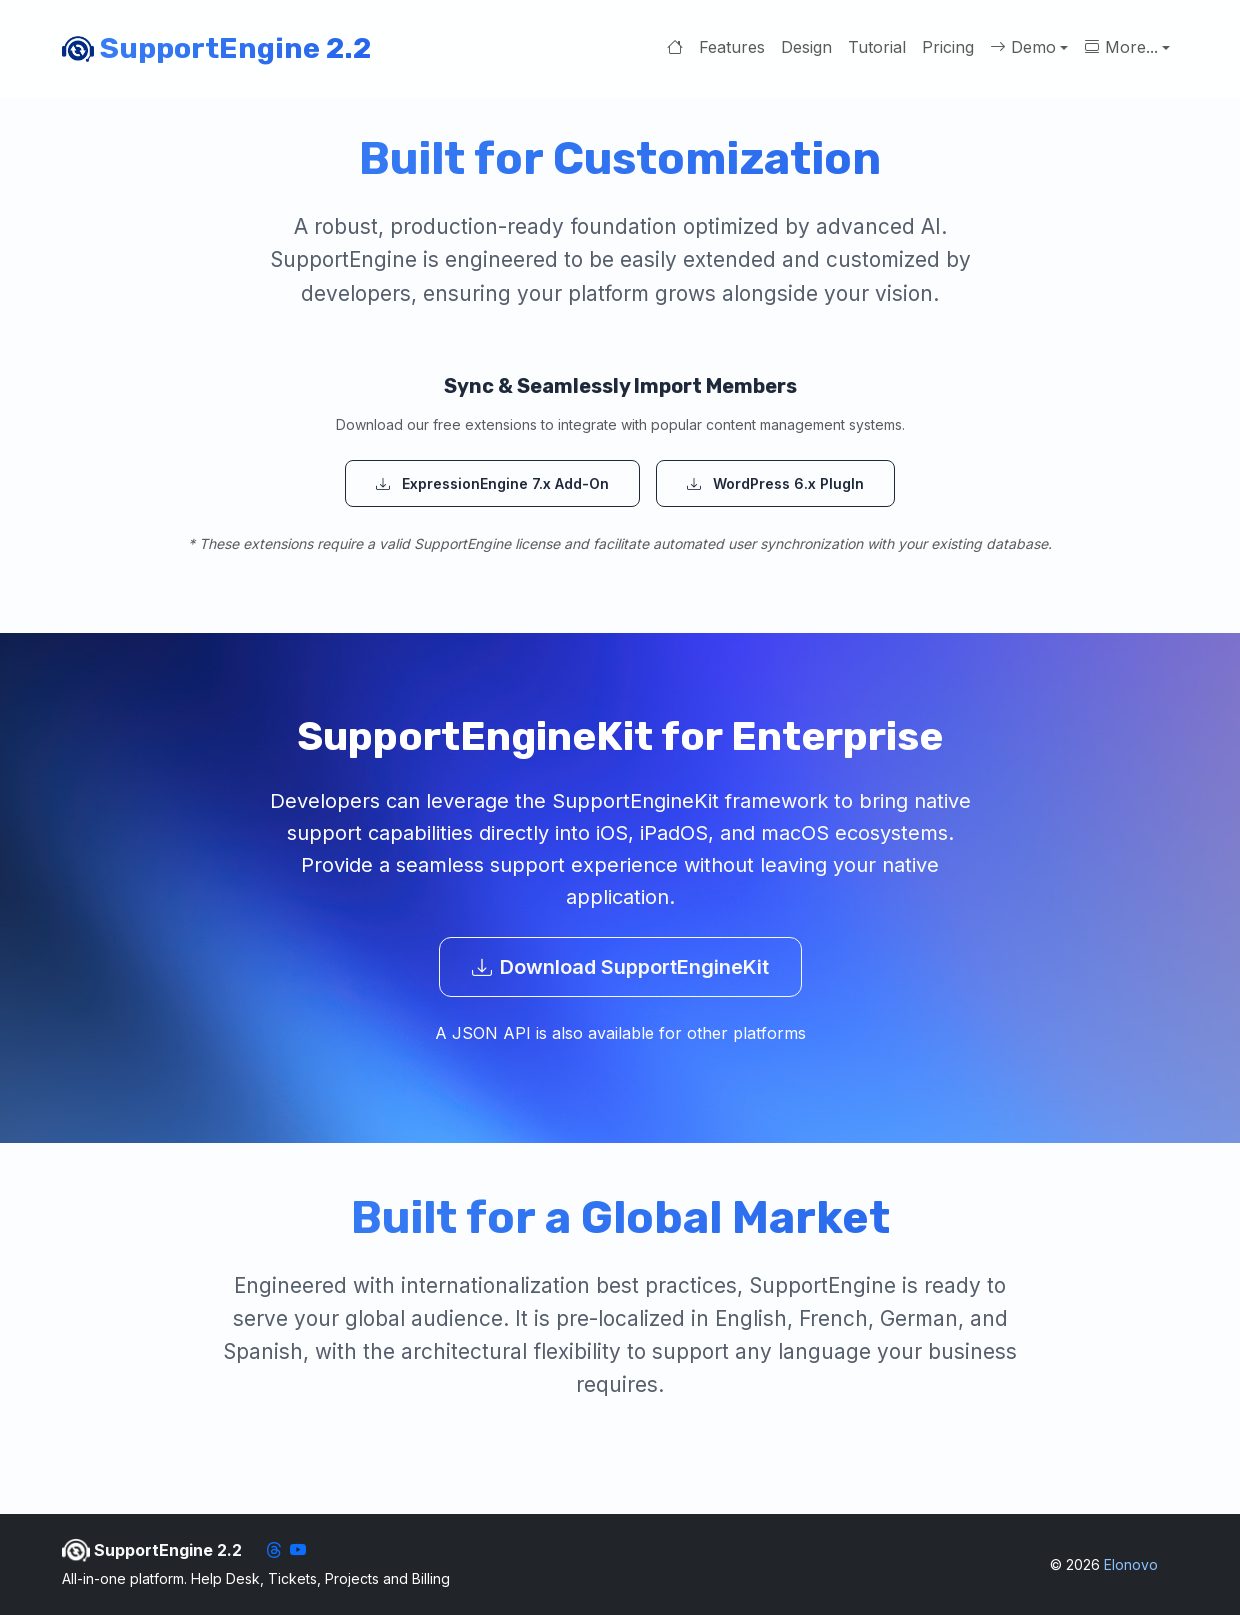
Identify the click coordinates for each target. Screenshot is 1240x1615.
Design (806, 47)
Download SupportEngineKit (620, 967)
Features (732, 47)
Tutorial (877, 47)
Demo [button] (1023, 48)
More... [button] (1121, 48)
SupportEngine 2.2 (216, 49)
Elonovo (1131, 1564)
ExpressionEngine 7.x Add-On (492, 483)
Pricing (948, 47)
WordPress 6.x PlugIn (775, 483)
